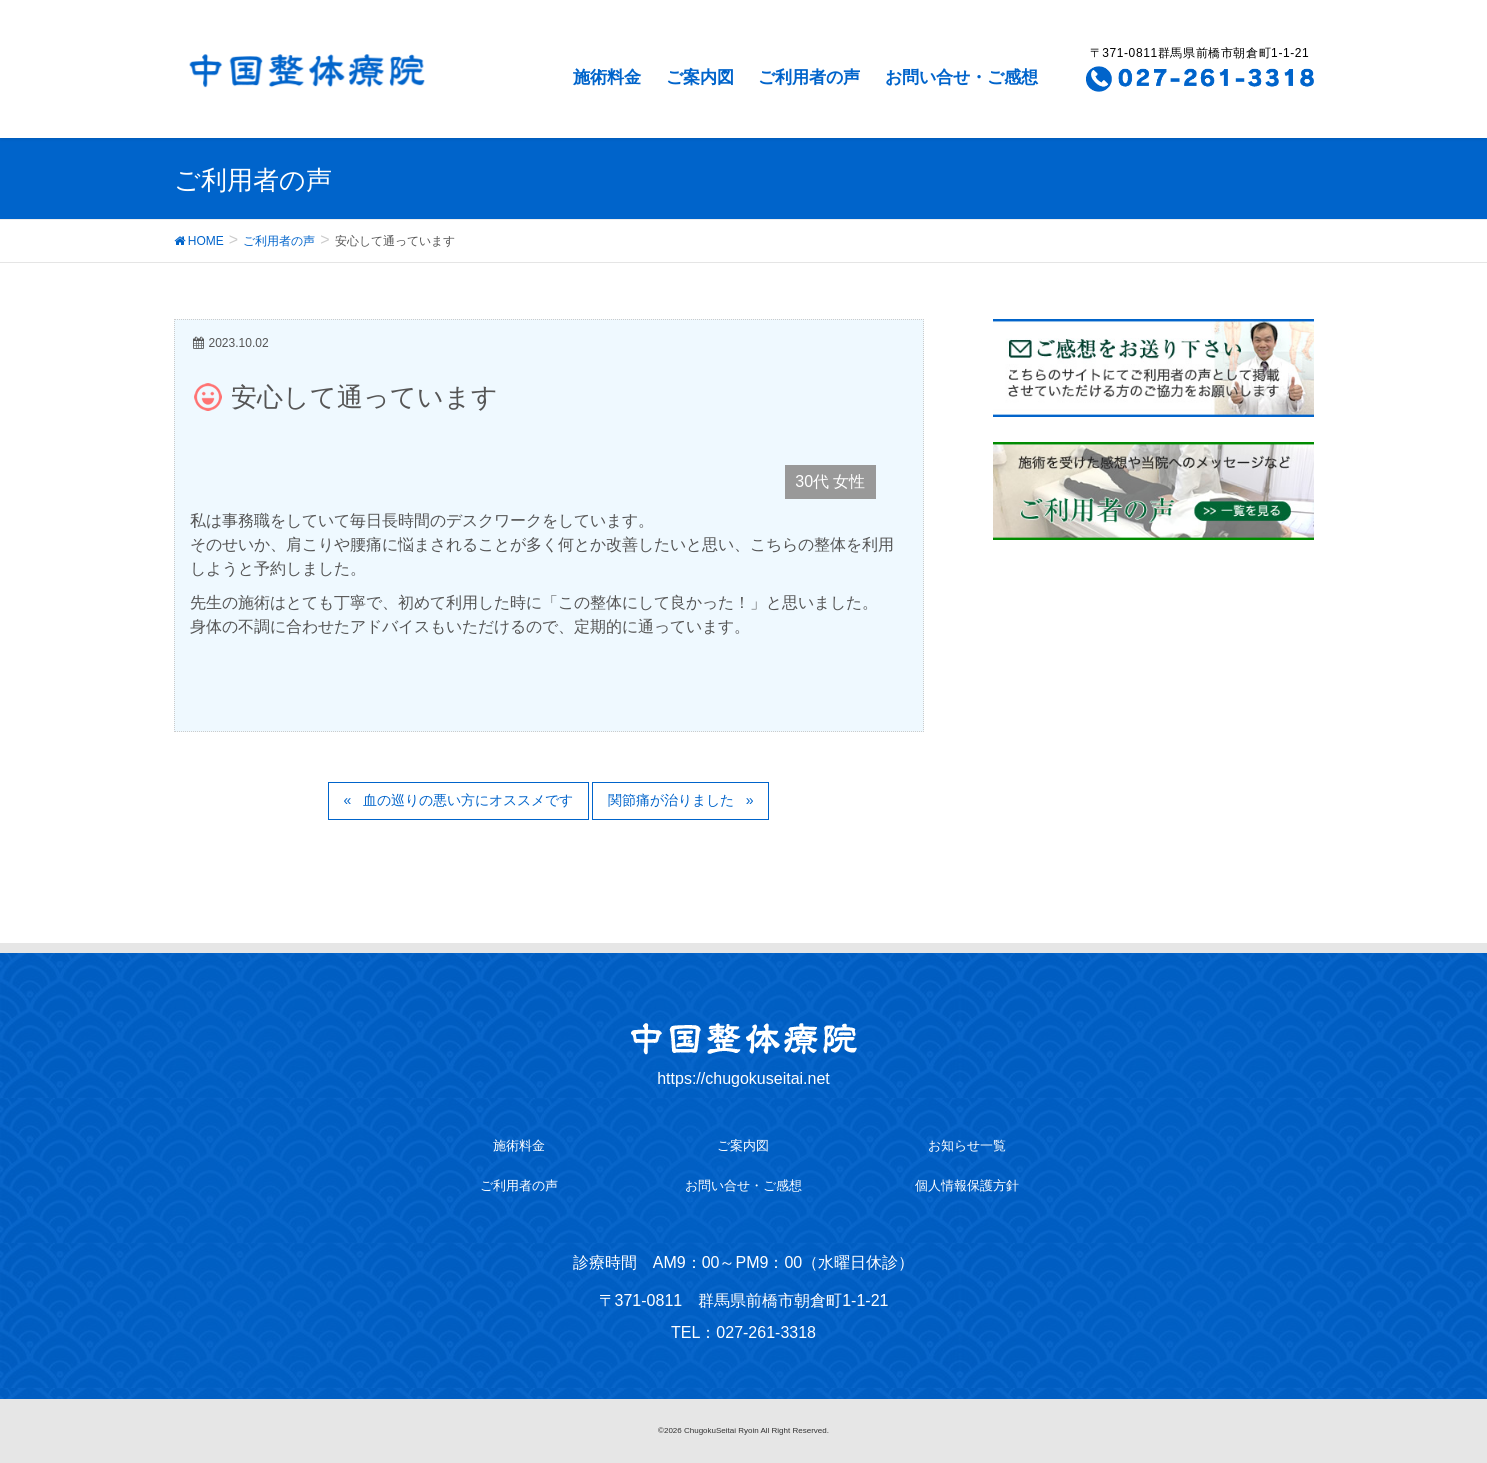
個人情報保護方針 (967, 1185)
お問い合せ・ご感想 (961, 77)
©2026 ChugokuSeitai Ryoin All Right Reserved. (743, 1430)
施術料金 (607, 77)
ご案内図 (700, 77)
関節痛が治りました (671, 800)
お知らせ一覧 (967, 1145)
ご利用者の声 (809, 77)
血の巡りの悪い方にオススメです (468, 800)
